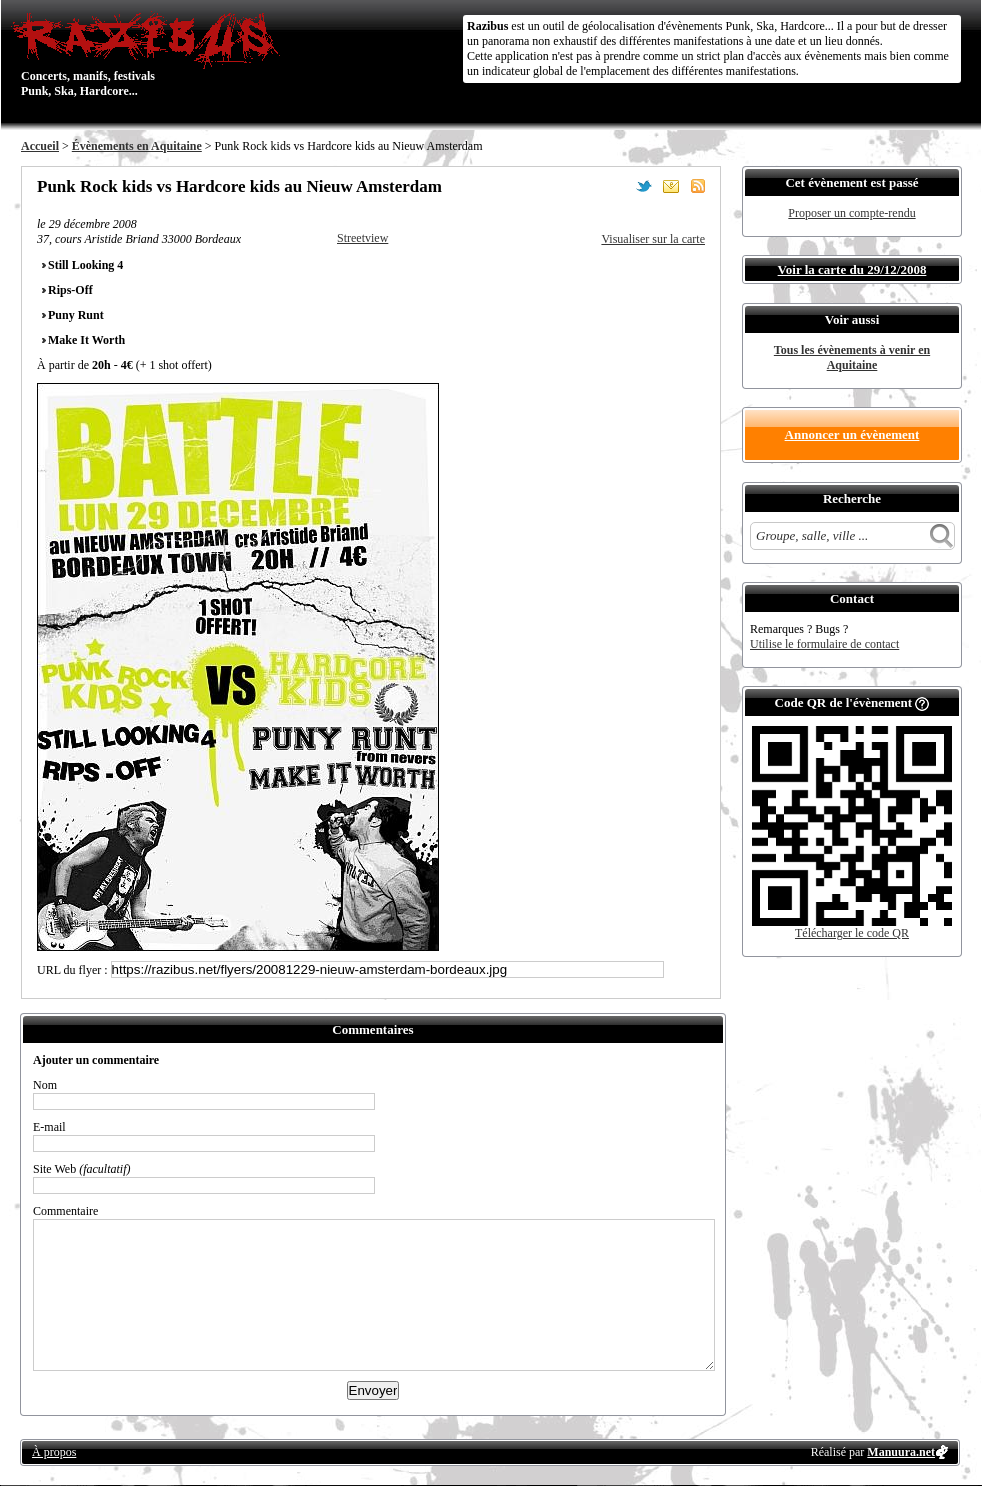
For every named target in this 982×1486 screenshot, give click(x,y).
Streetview (362, 238)
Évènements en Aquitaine (137, 146)
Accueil (40, 146)
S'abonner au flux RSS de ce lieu (698, 186)
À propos (54, 1452)
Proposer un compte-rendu (851, 213)
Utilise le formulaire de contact (824, 644)
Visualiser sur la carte (653, 239)
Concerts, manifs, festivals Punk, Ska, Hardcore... (150, 54)
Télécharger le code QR (852, 933)
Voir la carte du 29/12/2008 (852, 269)
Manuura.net (901, 1452)
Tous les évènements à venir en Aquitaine (852, 357)
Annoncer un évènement (852, 434)
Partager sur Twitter (644, 186)
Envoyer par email (671, 186)
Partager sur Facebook (617, 186)
